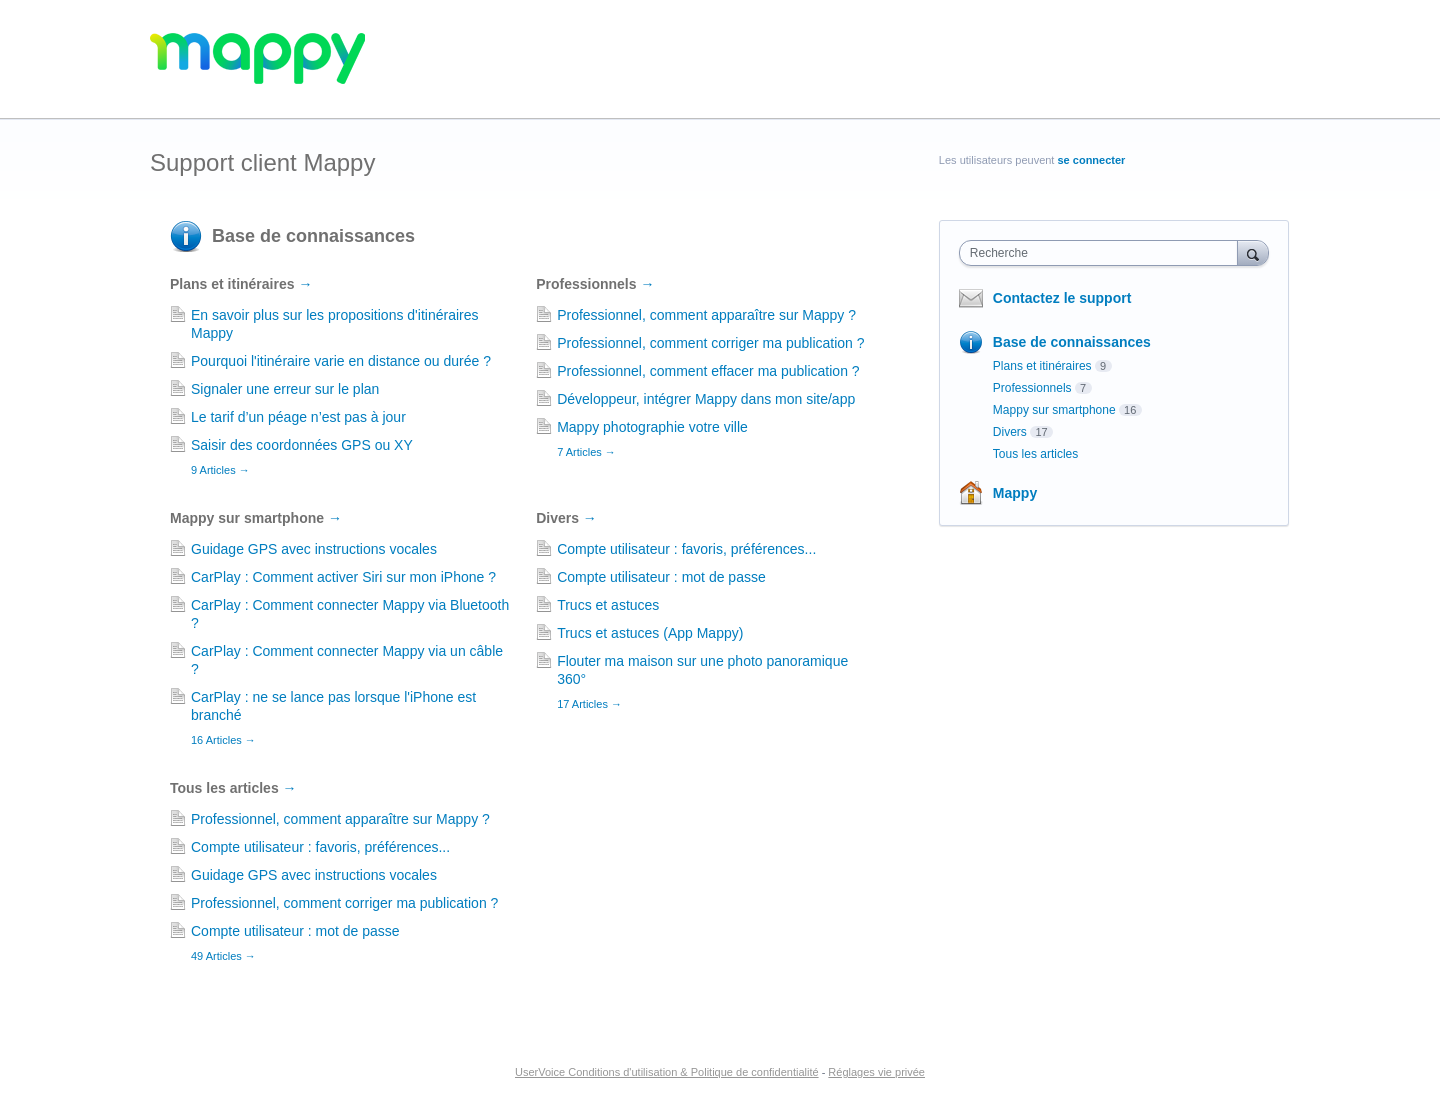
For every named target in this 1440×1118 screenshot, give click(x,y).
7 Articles (586, 452)
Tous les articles (233, 788)
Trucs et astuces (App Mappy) (650, 633)
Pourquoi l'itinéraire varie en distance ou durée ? (341, 361)
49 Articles (223, 956)
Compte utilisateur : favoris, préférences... (686, 549)
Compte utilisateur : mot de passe (661, 577)
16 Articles (223, 740)
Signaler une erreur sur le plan (285, 389)
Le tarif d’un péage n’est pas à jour (298, 417)
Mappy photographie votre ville (652, 427)
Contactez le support (1062, 298)
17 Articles (589, 704)
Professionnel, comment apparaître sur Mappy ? (706, 315)
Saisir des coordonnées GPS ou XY (302, 445)
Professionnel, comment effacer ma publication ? (708, 371)
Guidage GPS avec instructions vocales (314, 549)
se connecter (1092, 160)
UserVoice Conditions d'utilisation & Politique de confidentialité (667, 1072)
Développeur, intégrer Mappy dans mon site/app (706, 399)
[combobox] (1103, 253)
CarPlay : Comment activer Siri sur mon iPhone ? (343, 577)
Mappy (1015, 493)
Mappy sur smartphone (256, 518)
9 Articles (220, 470)
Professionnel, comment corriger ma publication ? (710, 343)
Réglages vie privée (876, 1072)
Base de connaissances (313, 236)
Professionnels (595, 284)
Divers (566, 518)
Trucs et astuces (608, 605)
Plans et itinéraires (241, 284)
